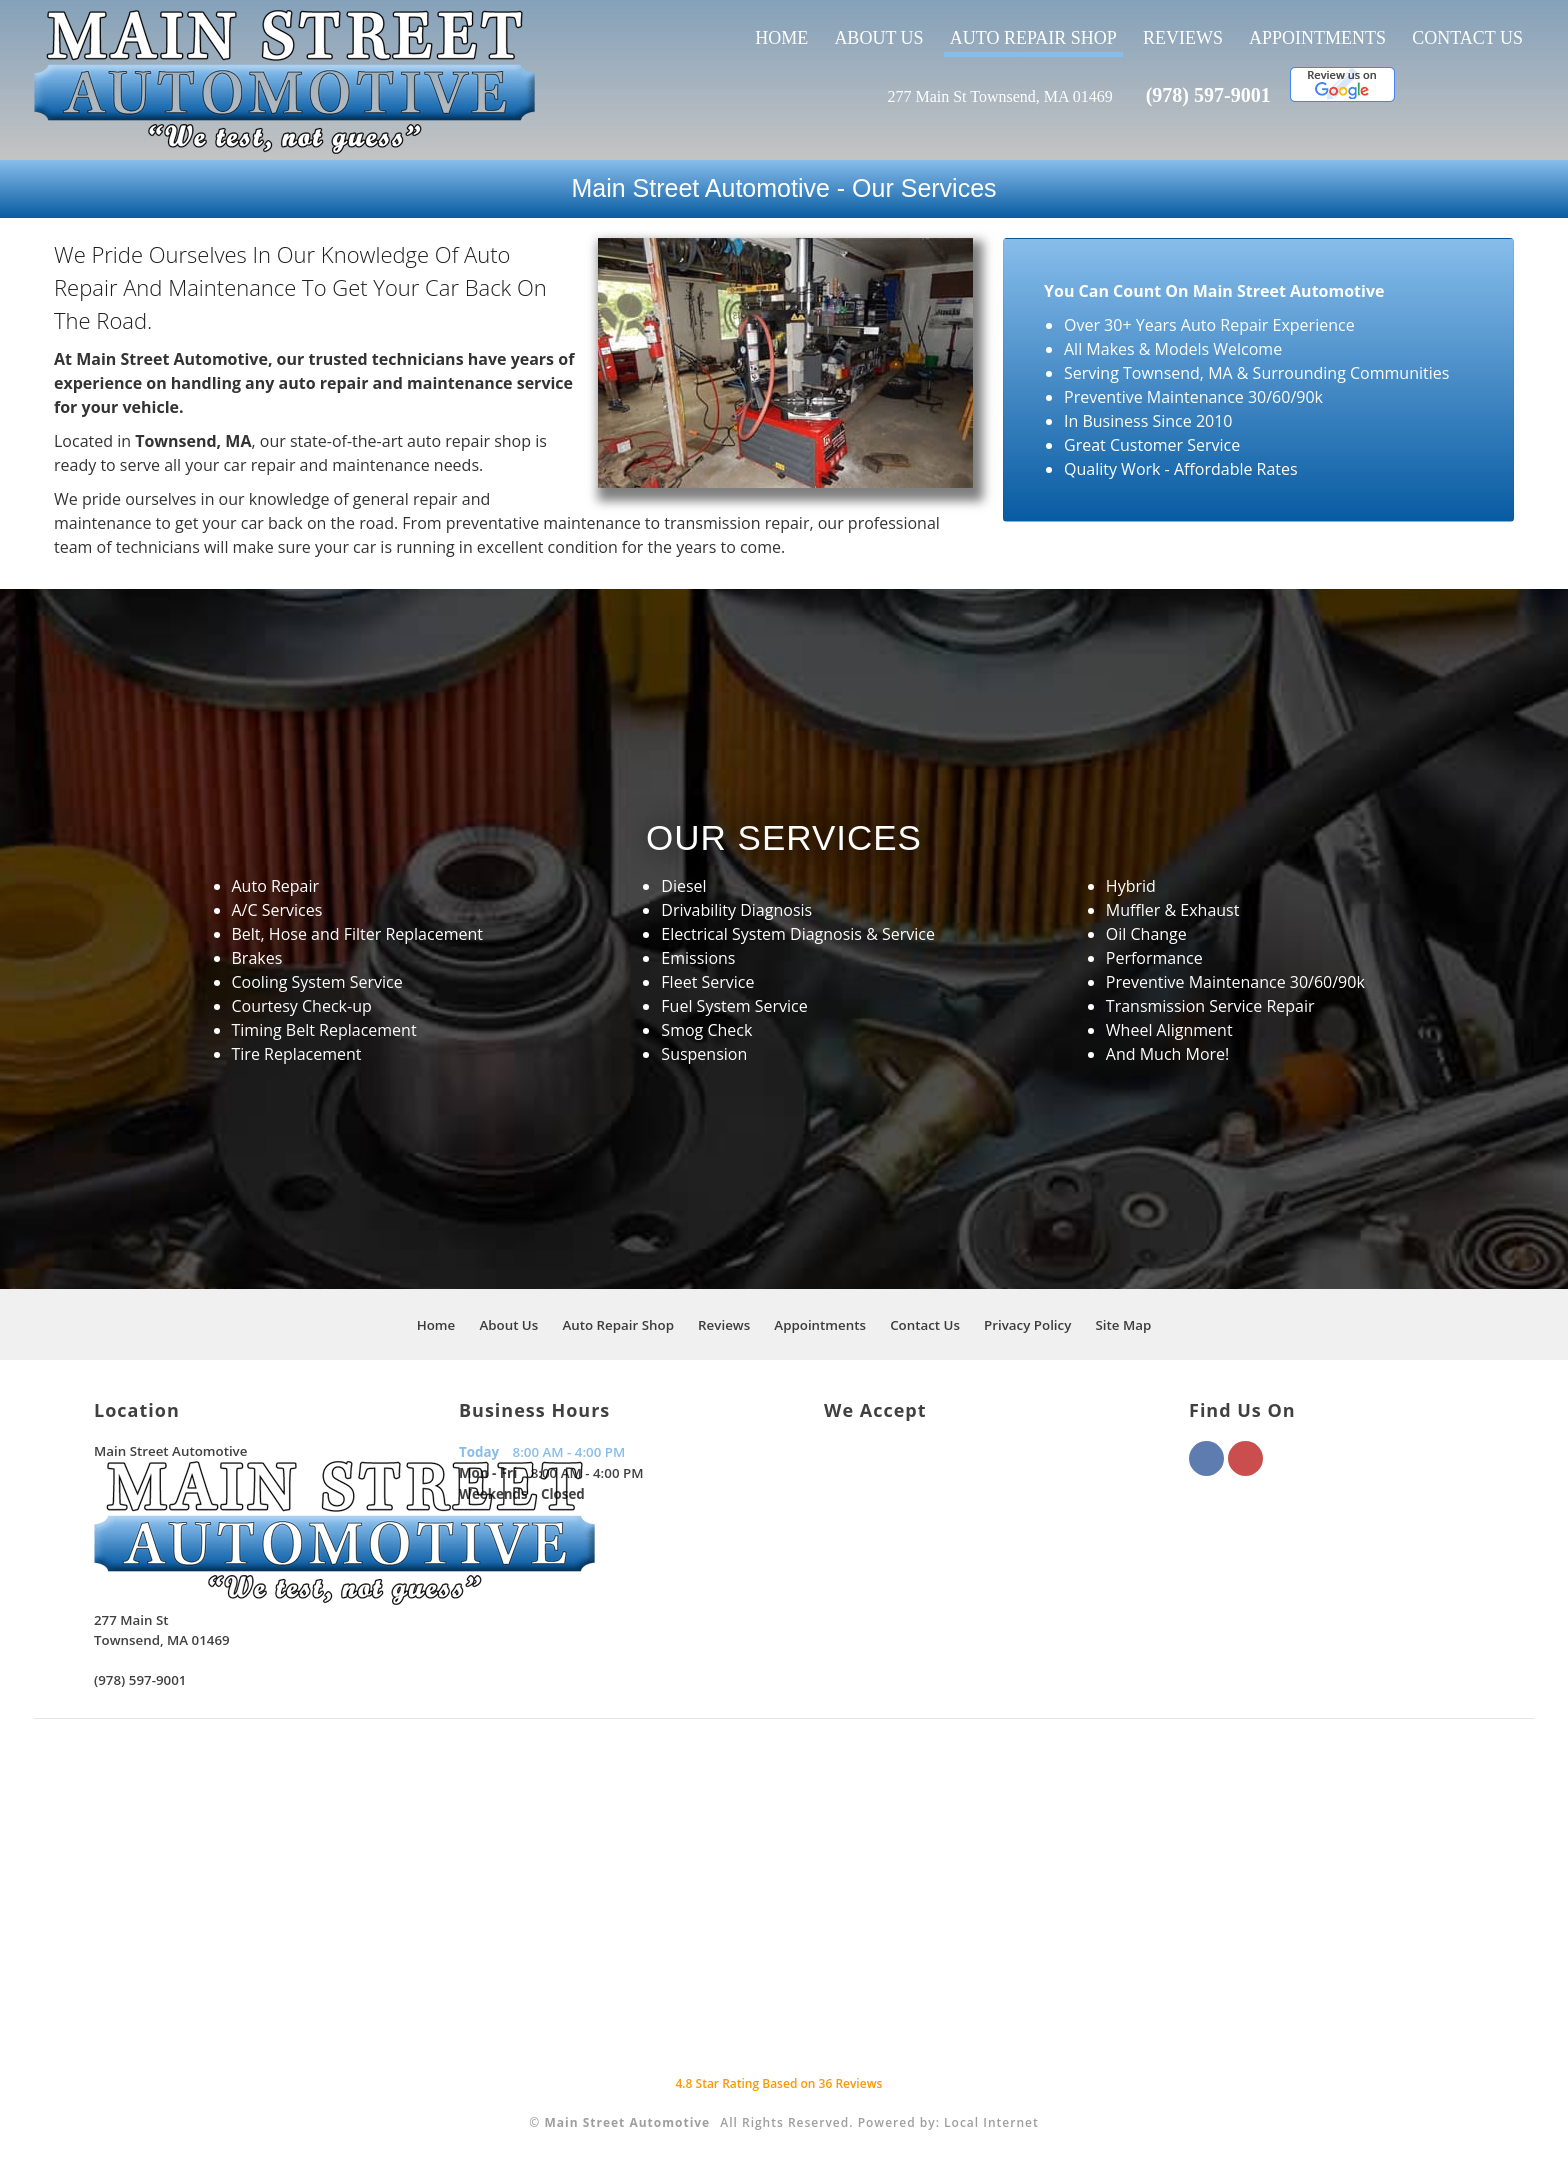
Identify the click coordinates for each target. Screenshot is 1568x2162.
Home (781, 38)
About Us (878, 38)
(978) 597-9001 (1208, 95)
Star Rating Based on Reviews (778, 2083)
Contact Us (1467, 38)
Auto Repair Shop (1033, 38)
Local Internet (991, 2122)
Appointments (1317, 38)
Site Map (1123, 1325)
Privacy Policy (1027, 1325)
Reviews (1183, 38)
